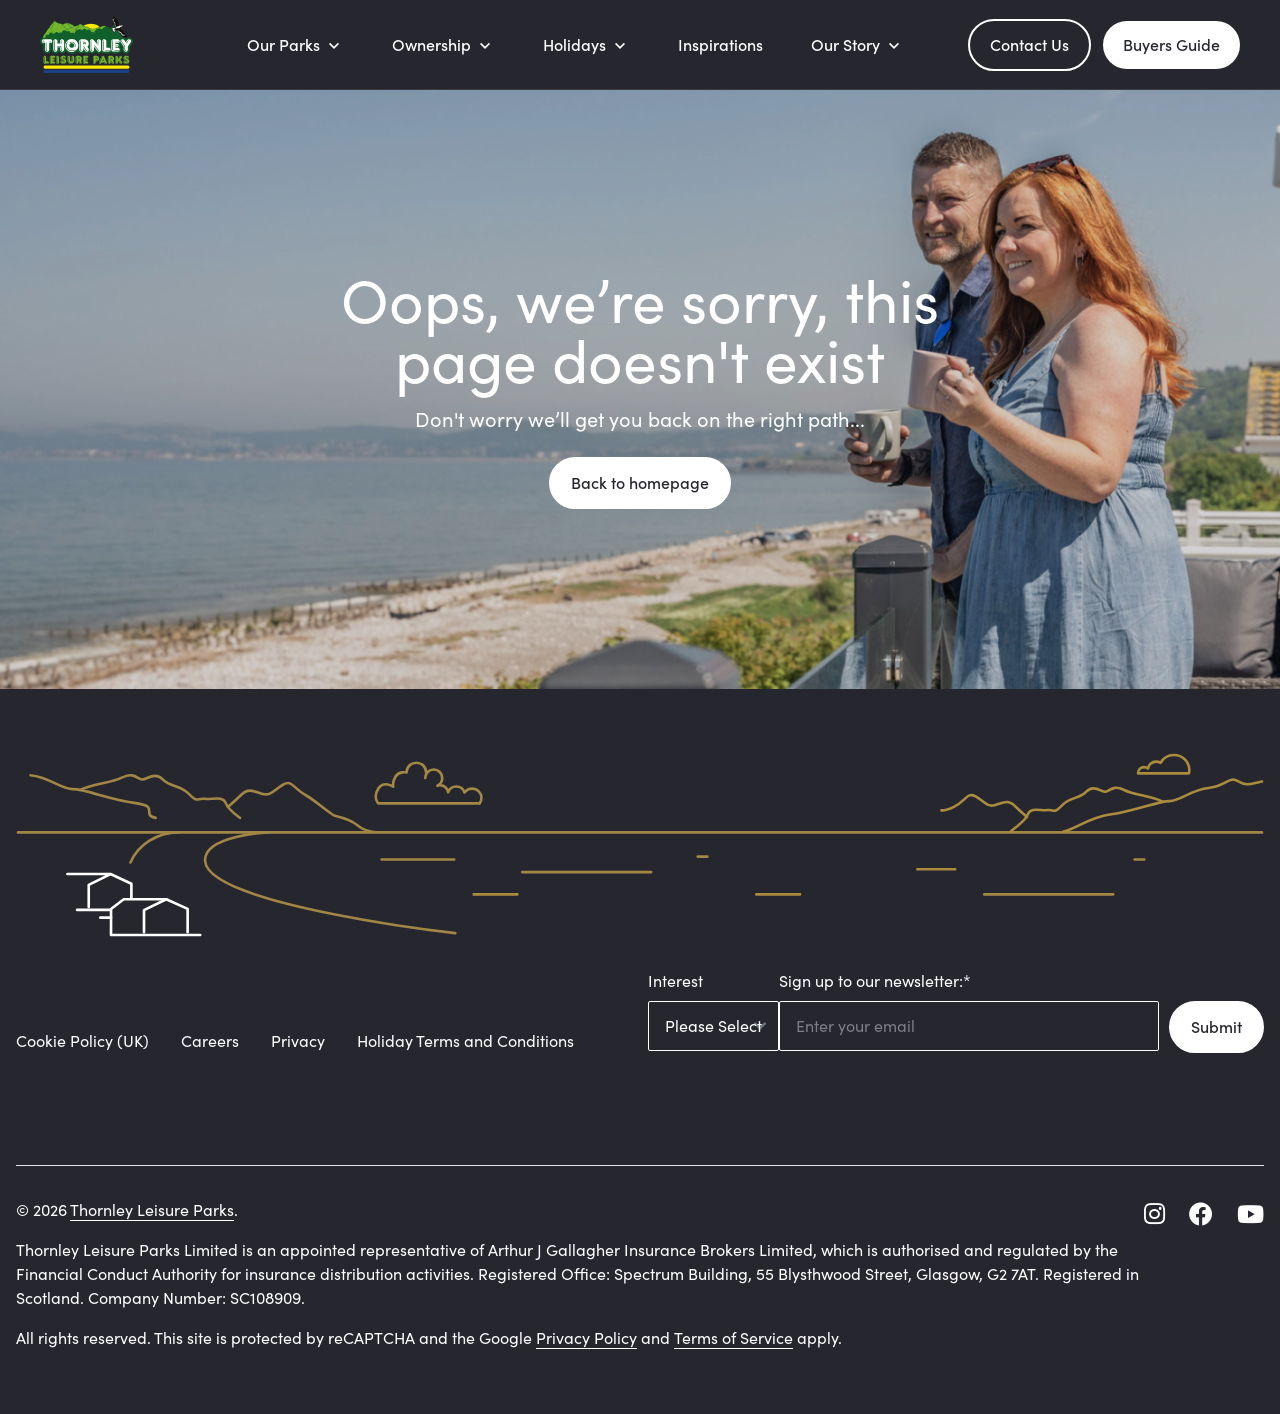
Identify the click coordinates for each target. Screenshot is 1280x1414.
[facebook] (1201, 1214)
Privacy (298, 1040)
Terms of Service (733, 1337)
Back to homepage (640, 482)
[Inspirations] (720, 45)
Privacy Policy (586, 1337)
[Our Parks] (295, 45)
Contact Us (1029, 44)
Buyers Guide (1171, 44)
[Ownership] (443, 45)
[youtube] (1250, 1214)
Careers (210, 1040)
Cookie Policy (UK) (82, 1040)
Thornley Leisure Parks (152, 1209)
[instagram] (1154, 1214)
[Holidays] (586, 45)
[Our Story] (857, 45)
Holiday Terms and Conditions (465, 1040)
